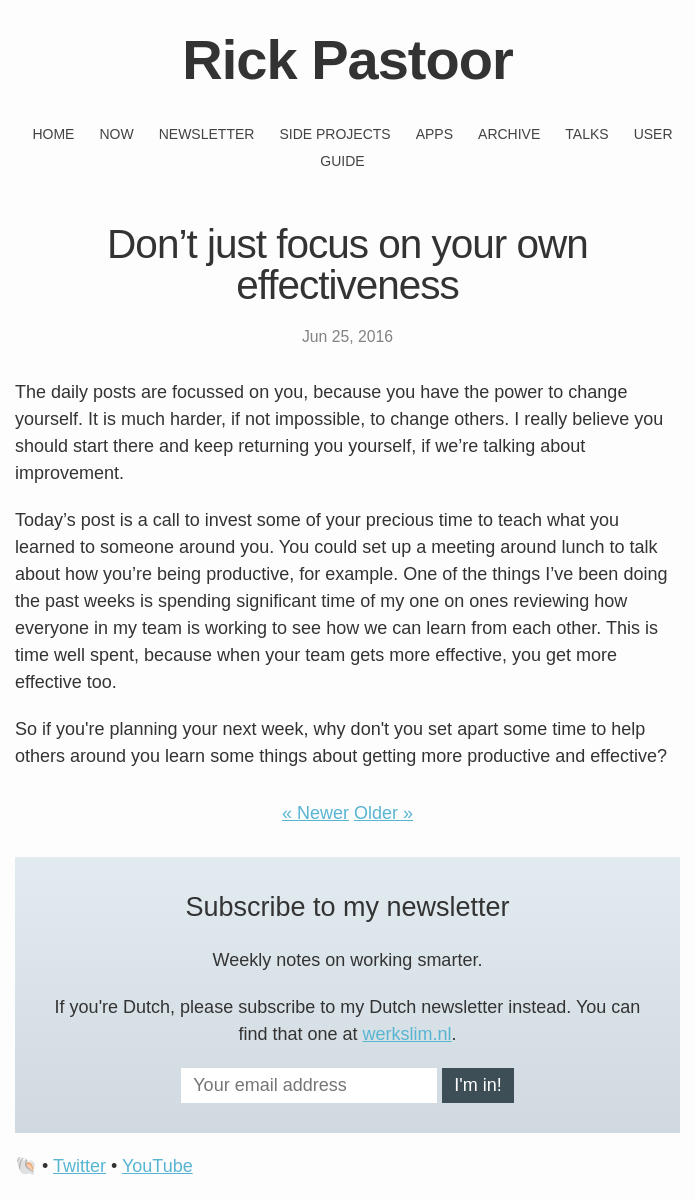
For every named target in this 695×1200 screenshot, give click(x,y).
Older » (383, 813)
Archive (509, 134)
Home (53, 134)
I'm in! (477, 1085)
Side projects (334, 134)
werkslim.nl (407, 1034)
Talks (586, 134)
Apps (434, 134)
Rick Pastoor (347, 59)
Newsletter (207, 134)
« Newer (315, 813)
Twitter (79, 1166)
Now (116, 134)
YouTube (157, 1166)
